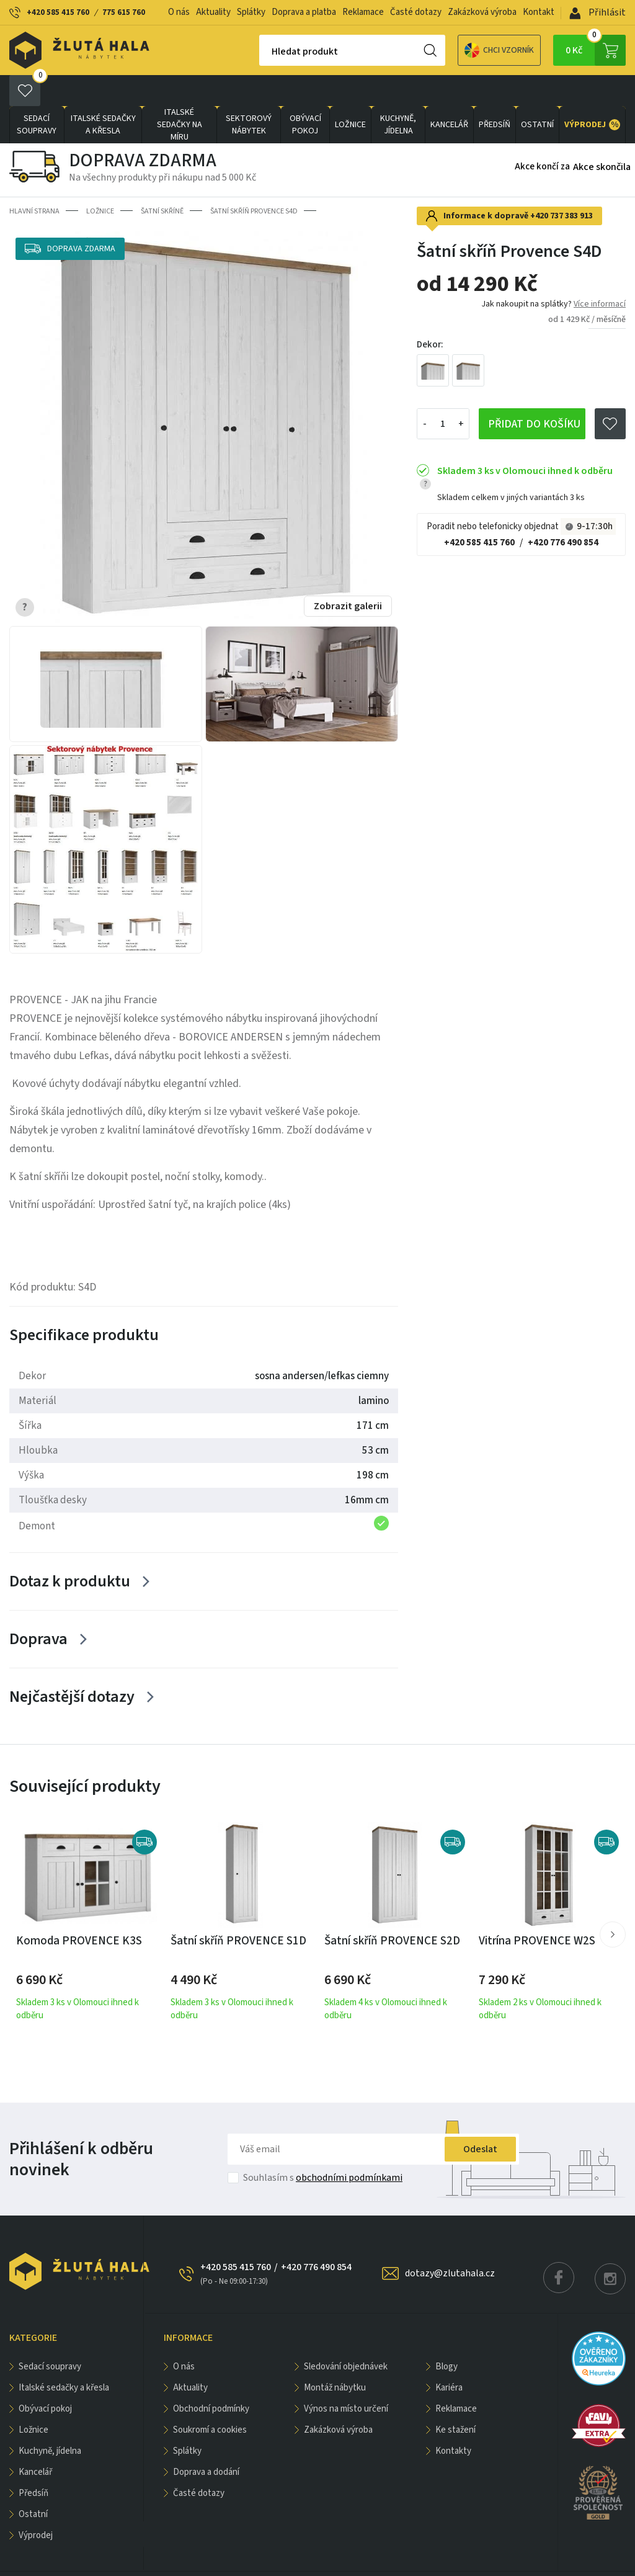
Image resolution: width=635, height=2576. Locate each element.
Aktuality (213, 12)
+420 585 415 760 (58, 12)
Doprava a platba (304, 12)
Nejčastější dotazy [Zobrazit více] (72, 1665)
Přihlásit (597, 12)
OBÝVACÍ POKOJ (305, 93)
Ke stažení (455, 2398)
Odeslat (480, 2118)
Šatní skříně (162, 180)
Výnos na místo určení (346, 2377)
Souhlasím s (322, 2146)
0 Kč (596, 50)
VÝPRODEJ (592, 93)
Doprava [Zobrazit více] (38, 1607)
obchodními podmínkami (349, 2146)
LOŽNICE (350, 93)
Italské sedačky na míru (179, 93)
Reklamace (363, 12)
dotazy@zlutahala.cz (450, 2242)
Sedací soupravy (36, 93)
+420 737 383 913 (561, 185)
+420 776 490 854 (563, 511)
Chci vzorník (456, 50)
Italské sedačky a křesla (103, 93)
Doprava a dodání (206, 2441)
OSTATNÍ (537, 93)
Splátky (251, 12)
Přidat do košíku (534, 393)
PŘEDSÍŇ (494, 93)
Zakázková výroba (482, 12)
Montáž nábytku (335, 2356)
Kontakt (538, 12)
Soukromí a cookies (210, 2398)
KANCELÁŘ (449, 93)
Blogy (446, 2335)
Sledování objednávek (346, 2335)
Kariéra (449, 2356)
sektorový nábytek (249, 93)
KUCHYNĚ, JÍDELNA (398, 93)
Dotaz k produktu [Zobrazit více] (69, 1550)
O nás (179, 12)
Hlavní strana (34, 180)
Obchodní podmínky (211, 2377)
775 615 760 (123, 12)
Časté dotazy (416, 12)
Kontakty (453, 2419)
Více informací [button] (600, 273)
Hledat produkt (261, 51)
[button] (613, 1903)
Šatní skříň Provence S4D (254, 180)
